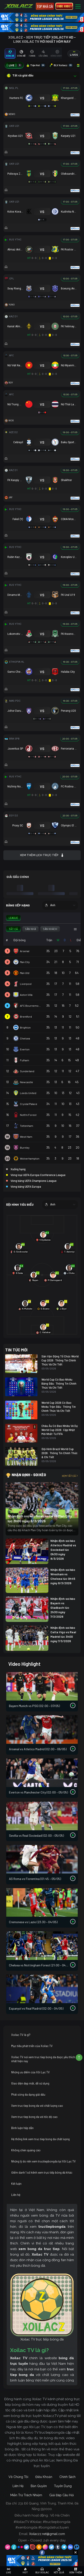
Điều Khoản (43, 2477)
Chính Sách (67, 2477)
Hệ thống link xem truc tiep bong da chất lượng (40, 2139)
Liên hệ (15, 2195)
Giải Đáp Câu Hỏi (61, 2495)
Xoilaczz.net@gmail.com (47, 2534)
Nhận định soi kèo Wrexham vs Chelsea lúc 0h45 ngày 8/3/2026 (62, 1576)
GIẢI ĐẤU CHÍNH (17, 877)
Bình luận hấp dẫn (22, 2128)
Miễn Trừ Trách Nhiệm (26, 2495)
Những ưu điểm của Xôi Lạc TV (30, 2072)
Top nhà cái (45, 6)
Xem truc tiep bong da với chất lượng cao (37, 2105)
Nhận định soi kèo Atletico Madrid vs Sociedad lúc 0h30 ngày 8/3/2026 (63, 1549)
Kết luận (16, 2183)
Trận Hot (35, 65)
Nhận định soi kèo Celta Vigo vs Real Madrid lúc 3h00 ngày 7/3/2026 (63, 1634)
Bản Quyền (39, 2486)
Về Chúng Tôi (18, 2477)
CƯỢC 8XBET (64, 6)
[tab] (10, 54)
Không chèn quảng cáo (26, 2150)
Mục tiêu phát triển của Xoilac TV (32, 2046)
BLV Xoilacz (61, 65)
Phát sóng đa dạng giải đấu (28, 2094)
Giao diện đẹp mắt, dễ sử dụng (30, 2083)
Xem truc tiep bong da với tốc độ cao (34, 2117)
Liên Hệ (18, 2486)
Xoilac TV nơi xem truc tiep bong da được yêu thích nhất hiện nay (43, 2059)
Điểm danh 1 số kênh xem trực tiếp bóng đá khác (41, 2172)
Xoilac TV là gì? (20, 2035)
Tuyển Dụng (63, 2486)
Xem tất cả (70, 1475)
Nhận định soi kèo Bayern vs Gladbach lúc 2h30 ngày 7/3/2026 (62, 1607)
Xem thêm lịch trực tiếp (42, 855)
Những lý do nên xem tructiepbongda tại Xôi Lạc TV (43, 2161)
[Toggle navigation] (78, 6)
